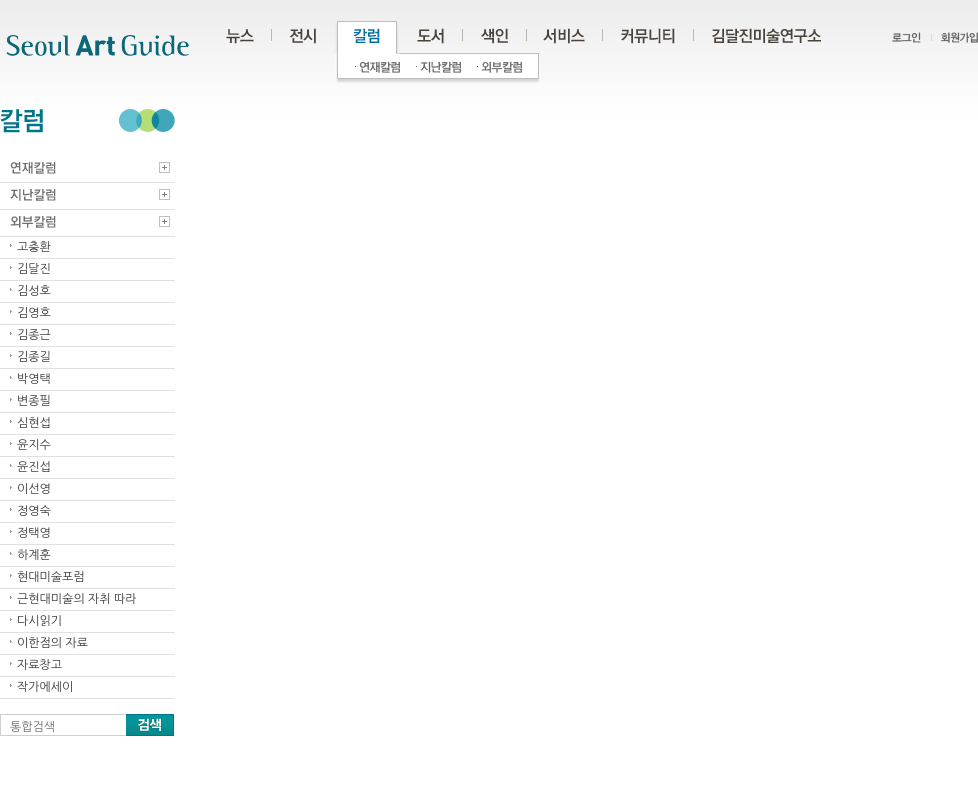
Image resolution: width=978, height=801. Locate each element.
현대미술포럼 (51, 577)
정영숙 (34, 511)
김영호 (34, 313)
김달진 (34, 269)
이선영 (34, 489)
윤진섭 (34, 467)
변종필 (34, 401)
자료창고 (39, 665)
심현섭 (34, 423)
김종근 (34, 335)
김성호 (34, 291)
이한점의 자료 (52, 643)
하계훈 (34, 555)
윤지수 (34, 445)
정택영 (34, 533)
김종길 (34, 357)
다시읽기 (39, 621)
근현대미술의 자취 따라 (77, 599)
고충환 (34, 247)
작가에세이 (45, 687)
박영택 (34, 379)
